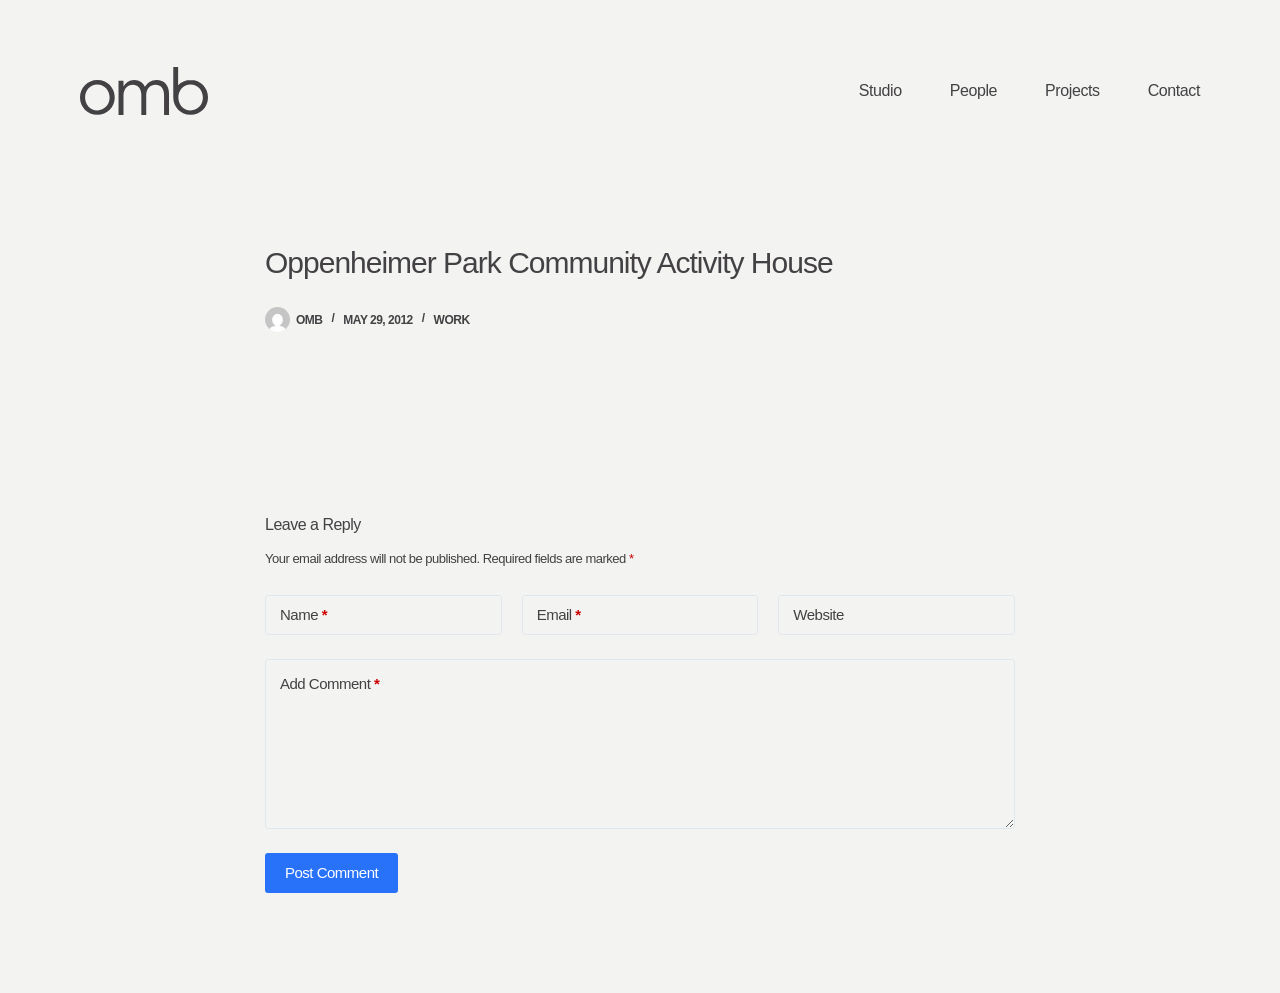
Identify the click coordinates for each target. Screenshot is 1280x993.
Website (818, 614)
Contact (1174, 90)
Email (559, 615)
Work (452, 320)
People (973, 90)
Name (303, 615)
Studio (880, 90)
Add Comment (329, 684)
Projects (1072, 90)
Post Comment (331, 872)
